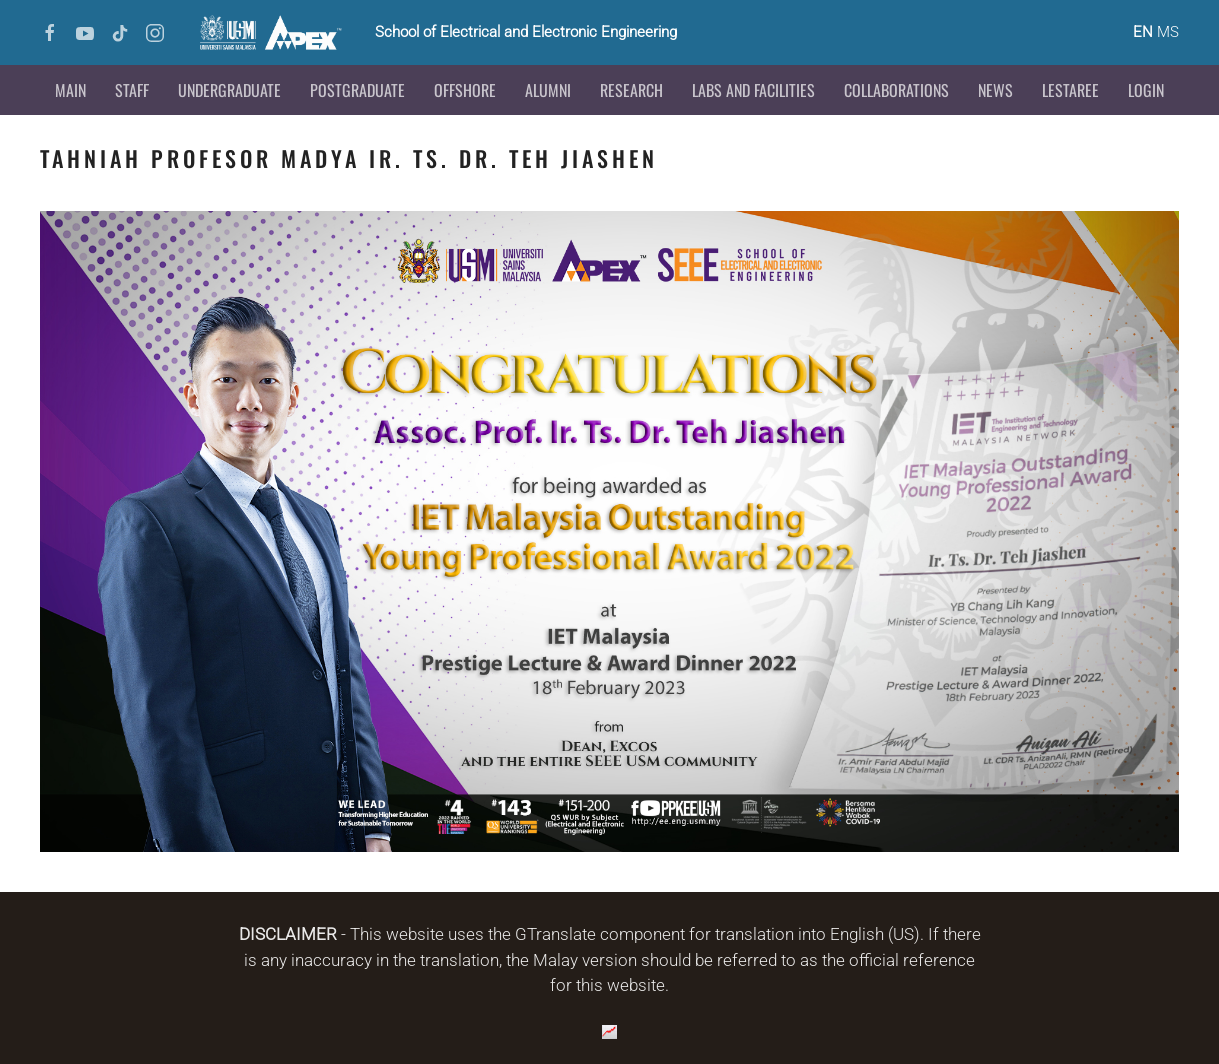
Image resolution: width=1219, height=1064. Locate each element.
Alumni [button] (548, 90)
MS (1168, 32)
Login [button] (1146, 90)
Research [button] (631, 90)
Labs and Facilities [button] (753, 90)
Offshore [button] (465, 90)
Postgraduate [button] (357, 90)
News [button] (995, 90)
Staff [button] (132, 90)
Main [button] (70, 90)
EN (1143, 32)
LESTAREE (1070, 90)
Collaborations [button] (896, 90)
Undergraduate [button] (229, 90)
